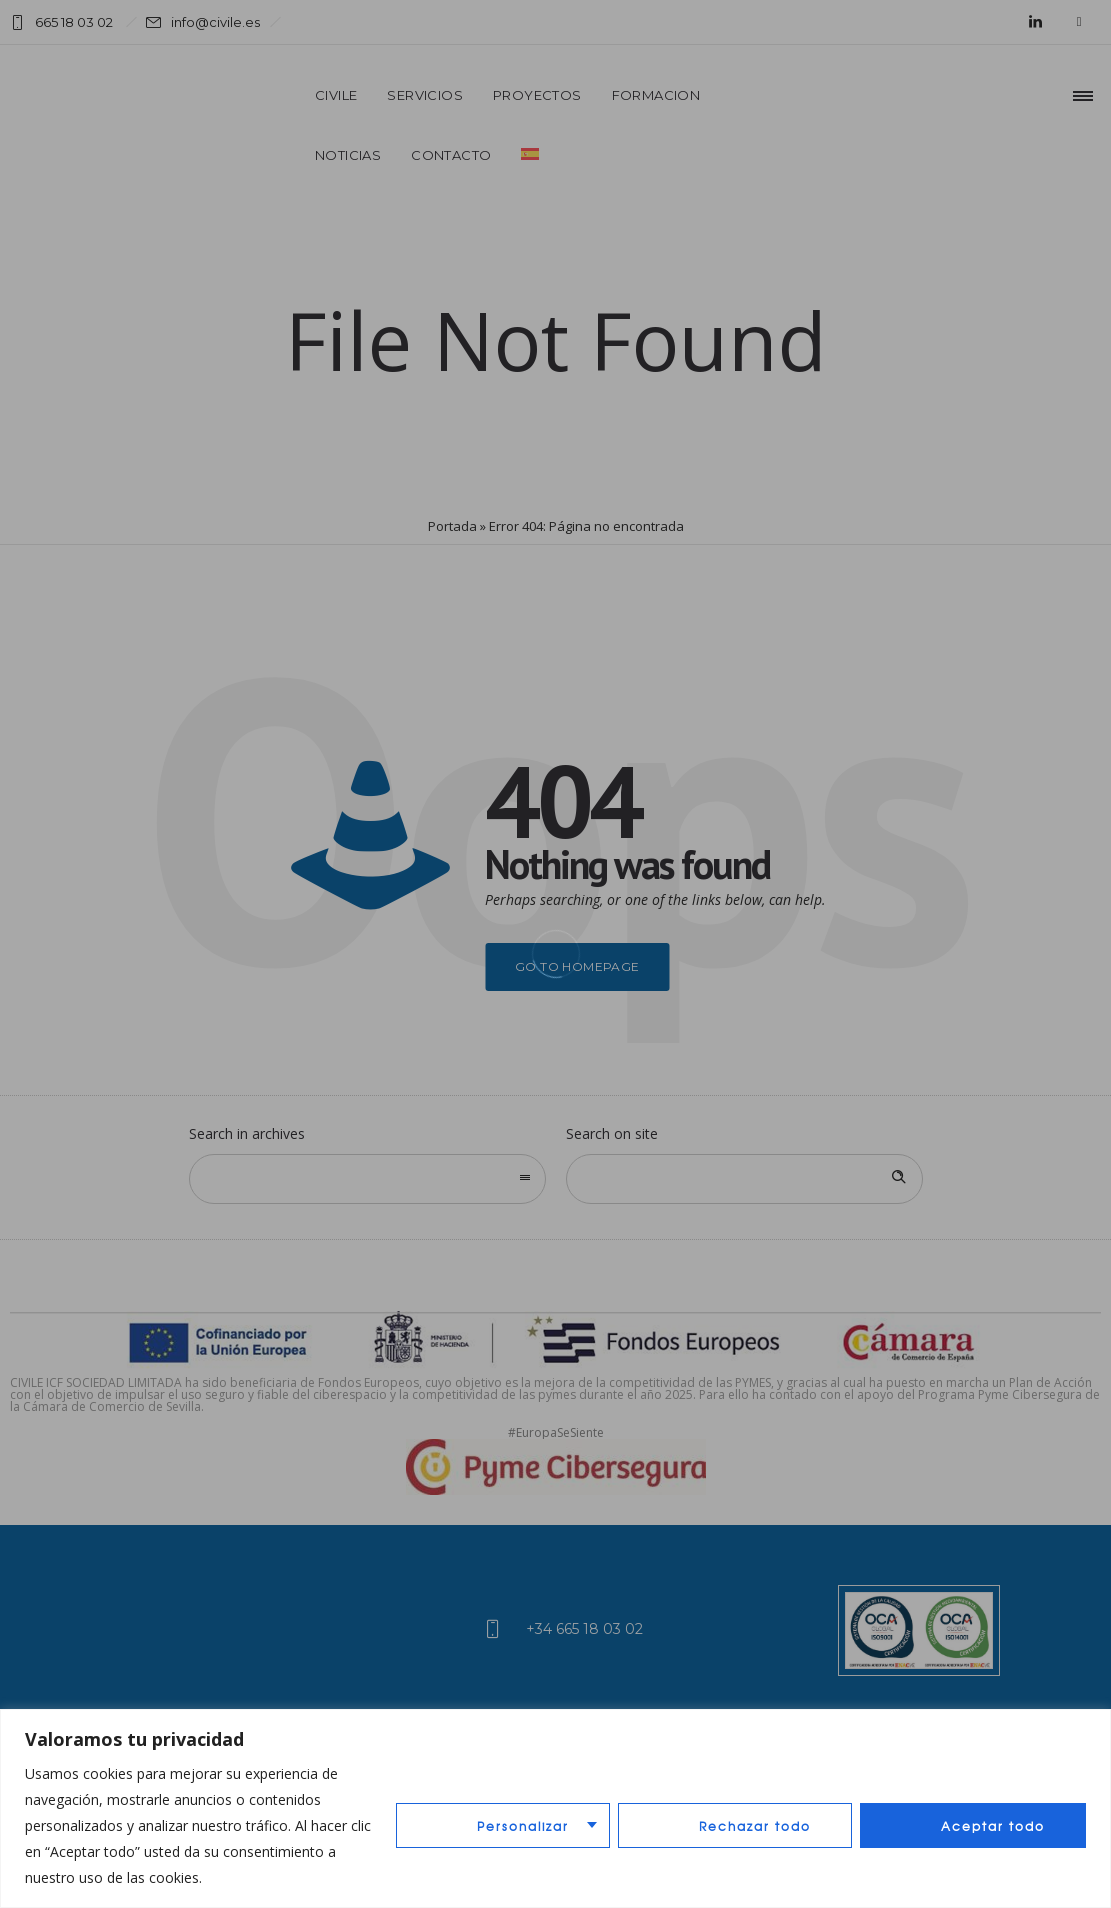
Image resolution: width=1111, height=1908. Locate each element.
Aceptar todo (993, 1826)
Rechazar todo (755, 1826)
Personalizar (523, 1826)
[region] (555, 1808)
